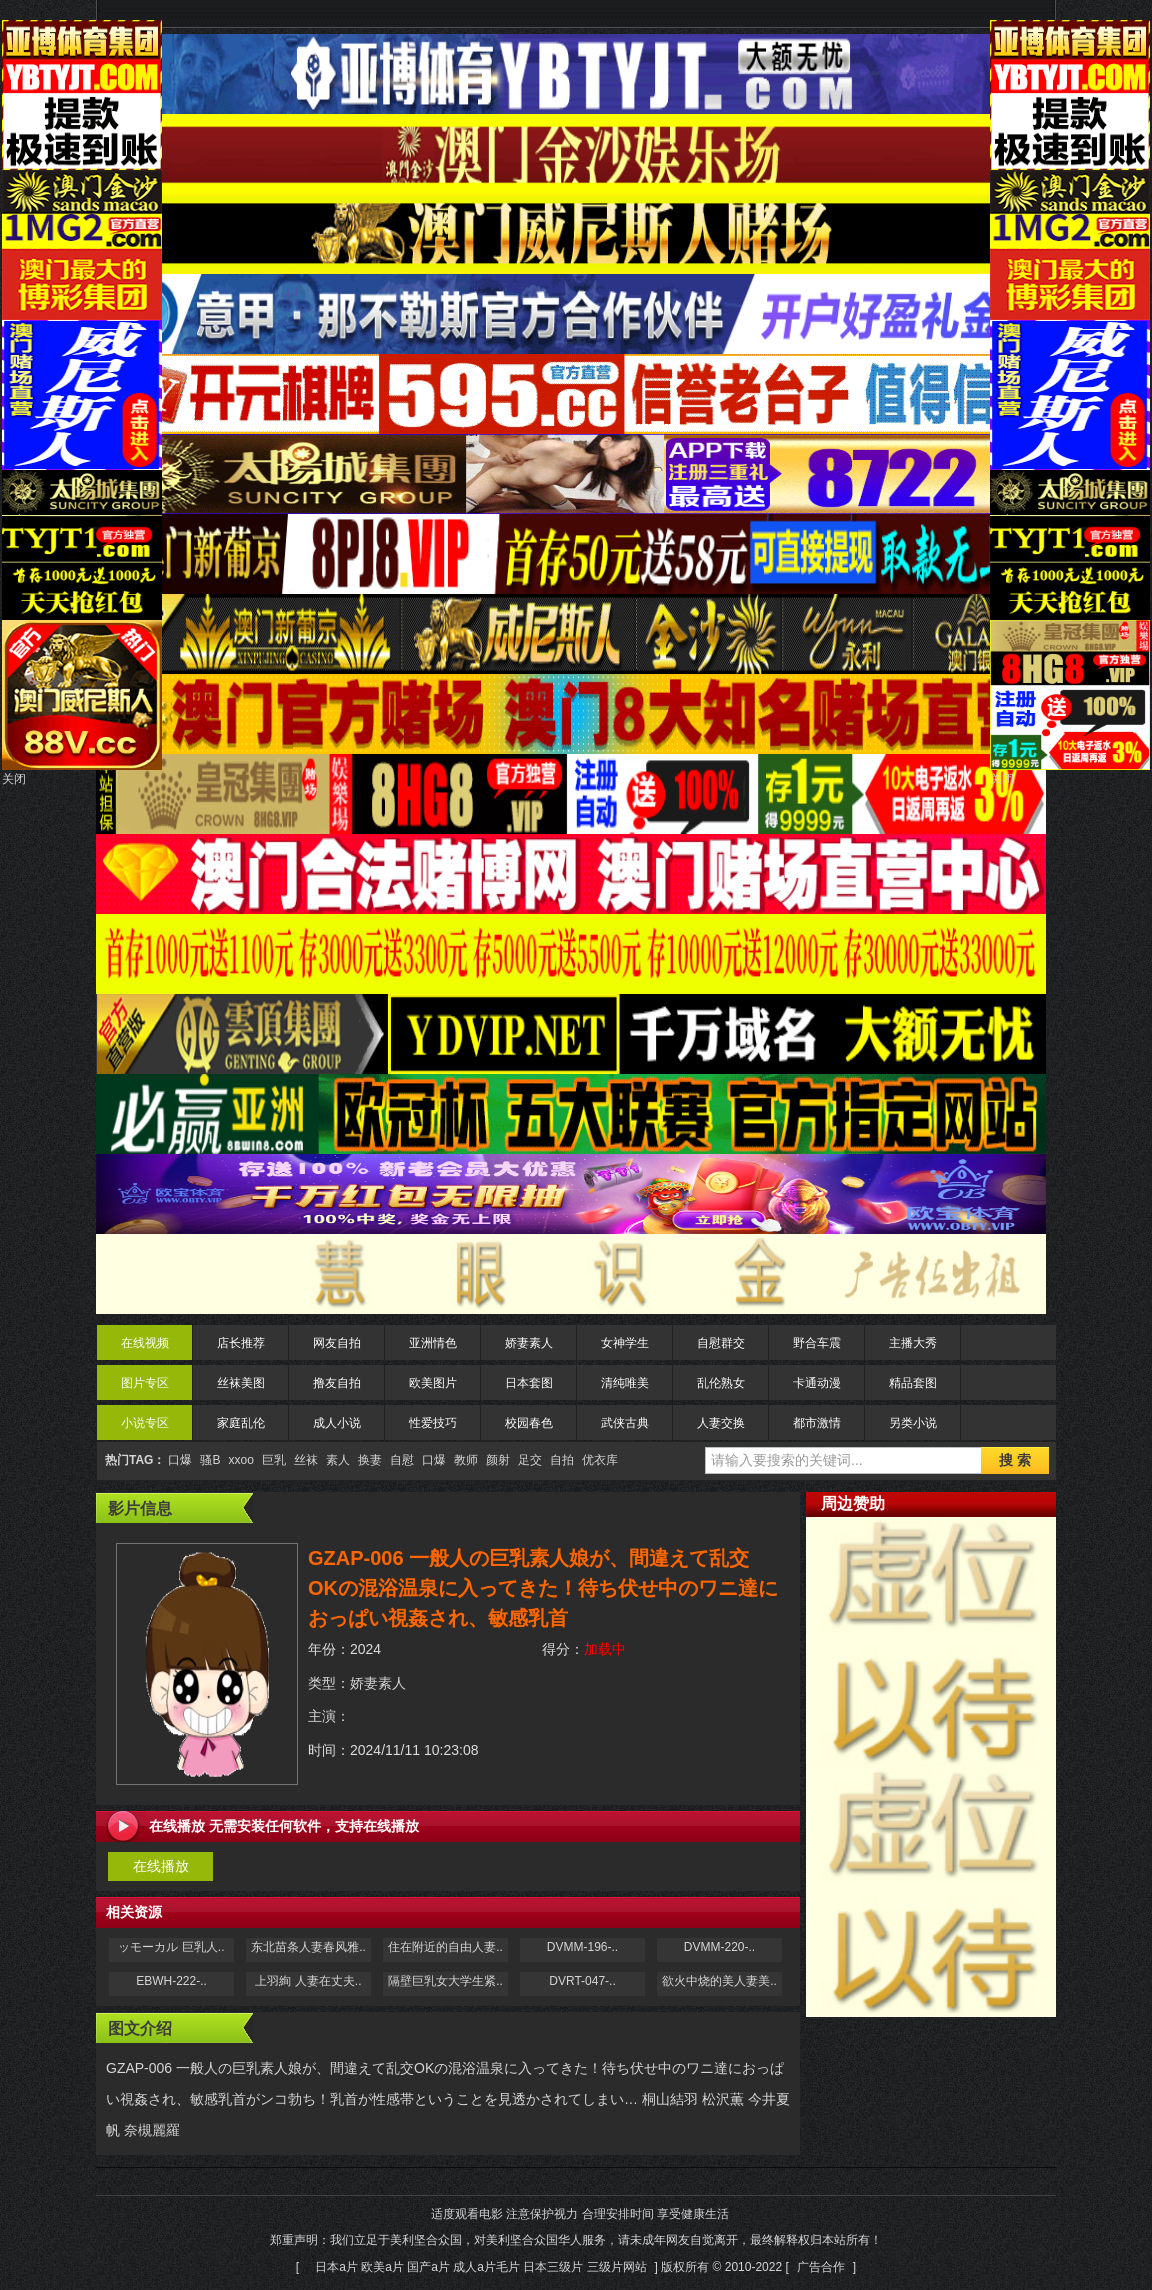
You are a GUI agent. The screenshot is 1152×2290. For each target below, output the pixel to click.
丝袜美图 (241, 1383)
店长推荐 (241, 1343)
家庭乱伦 (241, 1423)
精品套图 (913, 1383)
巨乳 (274, 1460)
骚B (210, 1460)
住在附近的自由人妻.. (445, 1947)
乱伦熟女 (721, 1383)
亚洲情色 (433, 1343)
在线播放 (161, 1866)
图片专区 (145, 1383)
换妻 (370, 1460)
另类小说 (913, 1423)
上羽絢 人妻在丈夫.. (308, 1981)
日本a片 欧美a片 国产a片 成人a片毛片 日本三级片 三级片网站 (480, 2267)
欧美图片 (433, 1383)
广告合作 (821, 2267)
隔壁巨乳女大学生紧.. (445, 1981)
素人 (338, 1460)
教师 (466, 1460)
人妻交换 (721, 1423)
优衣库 (600, 1460)
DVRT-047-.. (582, 1981)
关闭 (14, 779)
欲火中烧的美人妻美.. (719, 1981)
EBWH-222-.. (171, 1981)
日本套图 (529, 1383)
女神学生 (625, 1343)
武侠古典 (625, 1423)
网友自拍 (337, 1343)
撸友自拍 (337, 1383)
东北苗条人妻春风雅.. (308, 1947)
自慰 (402, 1460)
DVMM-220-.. (719, 1947)
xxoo (240, 1460)
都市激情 (817, 1423)
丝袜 (306, 1460)
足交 (530, 1460)
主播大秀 (913, 1343)
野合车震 (817, 1343)
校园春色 (529, 1423)
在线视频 (145, 1343)
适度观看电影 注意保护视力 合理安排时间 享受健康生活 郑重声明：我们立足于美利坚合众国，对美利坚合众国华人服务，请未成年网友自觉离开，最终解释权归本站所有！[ (576, 2240)
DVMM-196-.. (582, 1947)
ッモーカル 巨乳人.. (171, 1947)
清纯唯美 (625, 1383)
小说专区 (145, 1423)
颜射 (498, 1460)
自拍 (562, 1460)
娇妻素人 (529, 1343)
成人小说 (337, 1423)
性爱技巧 (433, 1423)
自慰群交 (721, 1343)
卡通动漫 (817, 1383)
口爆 (180, 1460)
